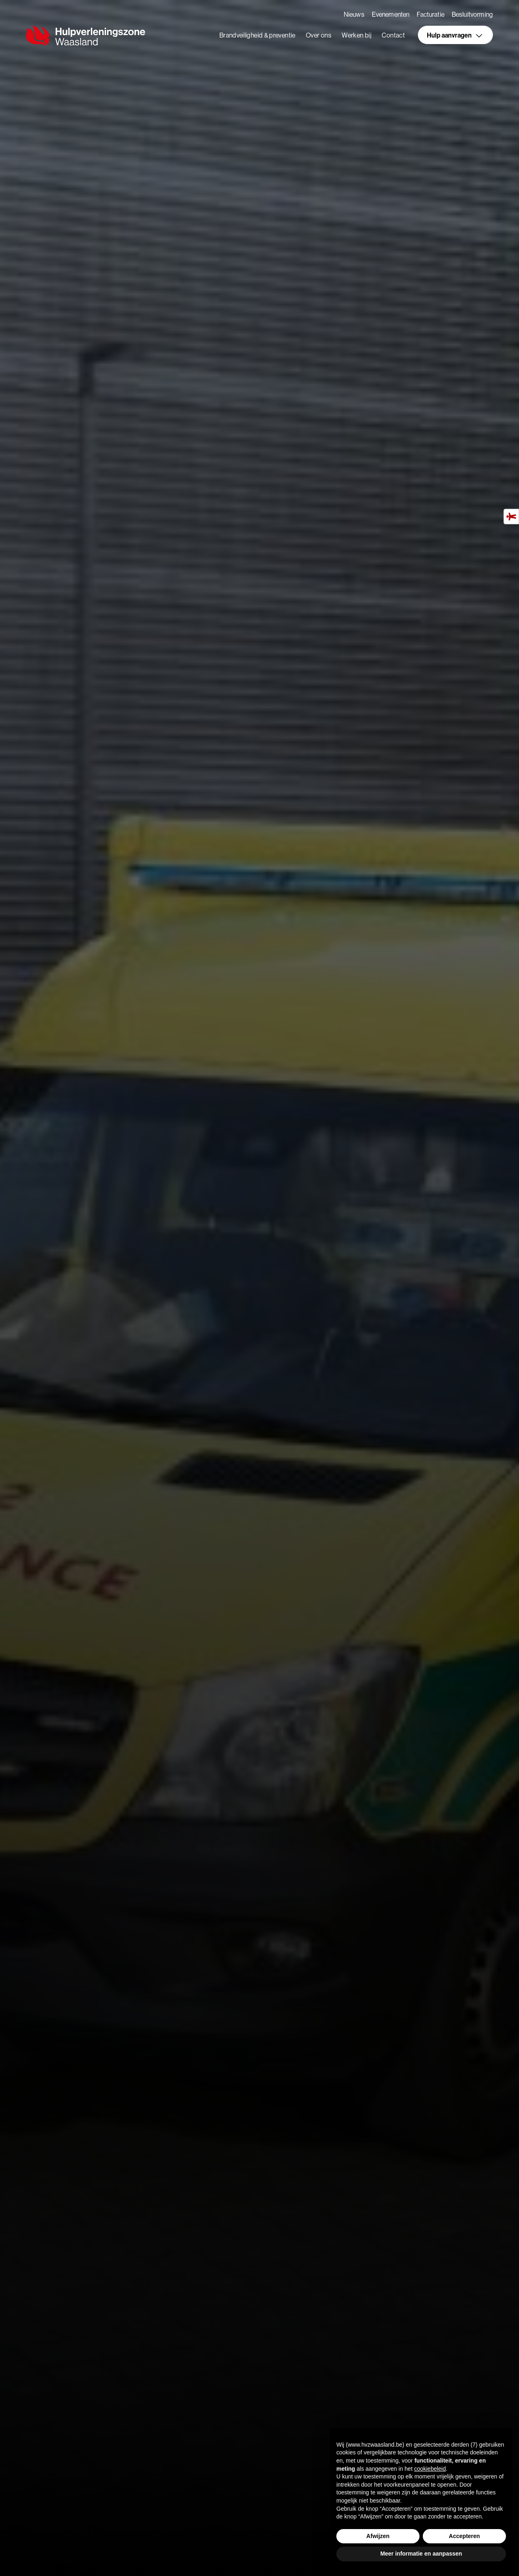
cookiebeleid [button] (430, 2468)
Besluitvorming (472, 14)
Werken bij (356, 35)
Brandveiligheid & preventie (257, 35)
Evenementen (391, 14)
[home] (87, 36)
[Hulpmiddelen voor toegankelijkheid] (511, 516)
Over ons (318, 35)
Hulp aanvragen (455, 35)
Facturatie (430, 14)
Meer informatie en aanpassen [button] (421, 2553)
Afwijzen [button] (378, 2536)
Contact (393, 35)
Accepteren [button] (464, 2536)
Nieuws (354, 14)
